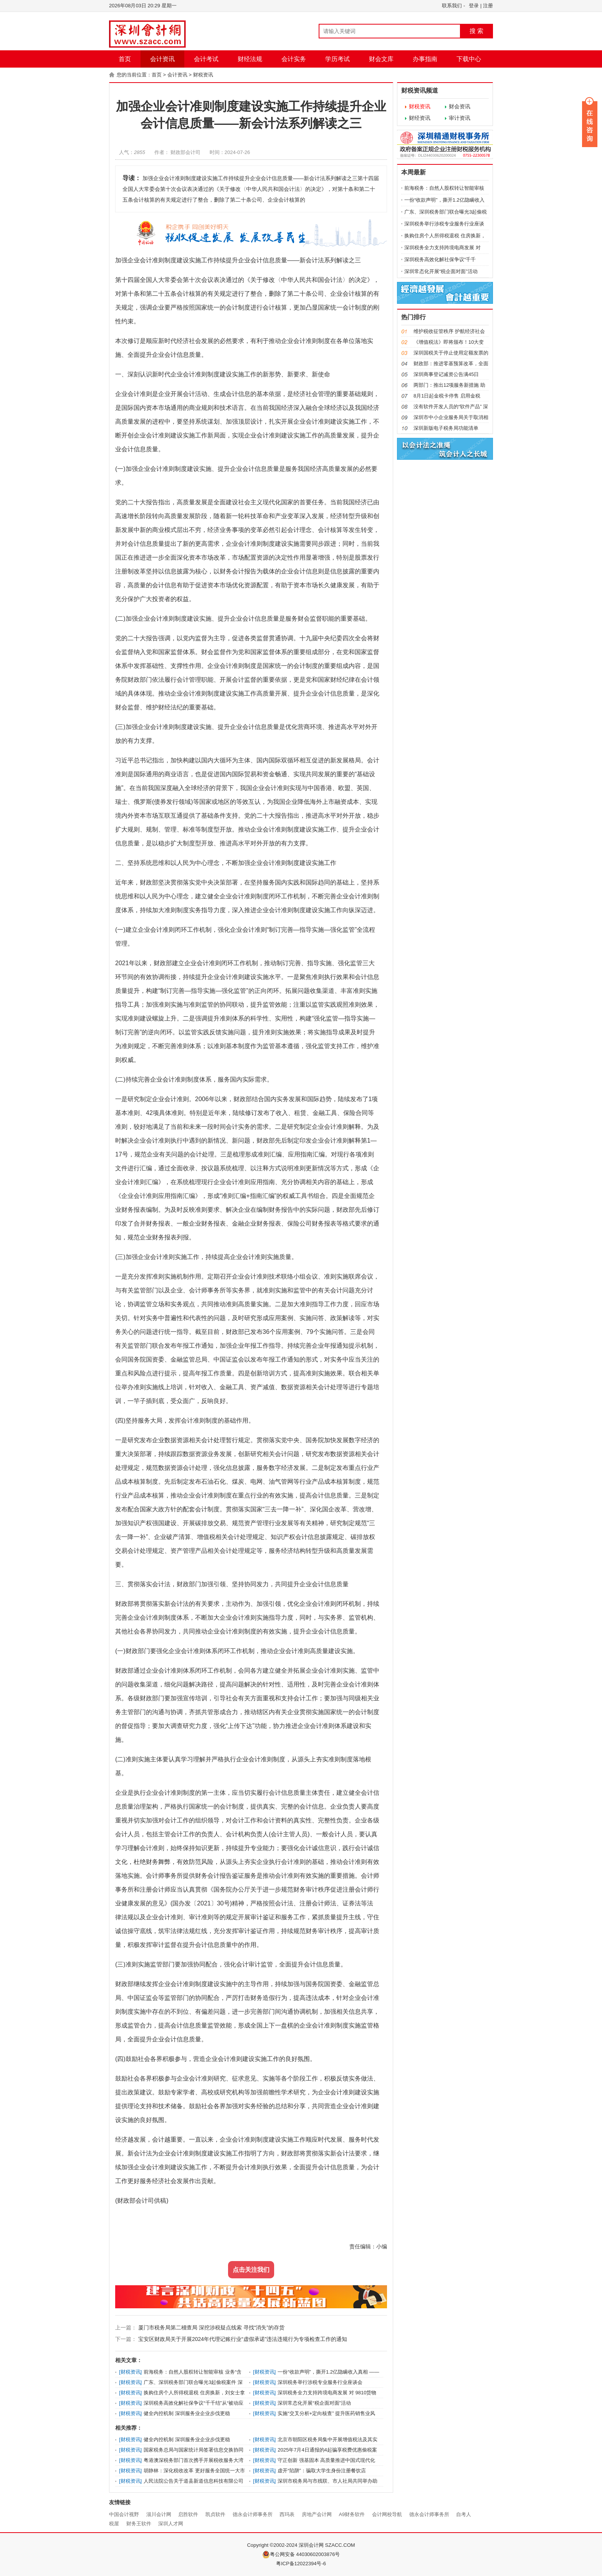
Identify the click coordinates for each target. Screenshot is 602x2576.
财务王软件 (138, 2523)
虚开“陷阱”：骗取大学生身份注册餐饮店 (322, 2470)
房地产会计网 (317, 2514)
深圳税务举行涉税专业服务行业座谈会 (320, 2382)
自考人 (463, 2514)
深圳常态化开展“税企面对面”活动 (314, 2403)
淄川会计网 (158, 2514)
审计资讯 (459, 118)
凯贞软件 (215, 2514)
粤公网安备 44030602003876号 (301, 2554)
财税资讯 (203, 75)
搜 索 (476, 31)
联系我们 (452, 5)
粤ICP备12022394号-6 (301, 2563)
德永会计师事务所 (253, 2514)
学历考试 (337, 59)
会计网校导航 (387, 2514)
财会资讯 (459, 106)
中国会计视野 (124, 2514)
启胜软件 (188, 2514)
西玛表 (287, 2514)
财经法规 (250, 59)
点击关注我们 (251, 2269)
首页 (125, 59)
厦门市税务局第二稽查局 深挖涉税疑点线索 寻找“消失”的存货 (210, 2327)
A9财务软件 (352, 2514)
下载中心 (468, 59)
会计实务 (293, 59)
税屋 (114, 2523)
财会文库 (381, 59)
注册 (488, 5)
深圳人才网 (170, 2523)
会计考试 (206, 59)
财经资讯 (419, 118)
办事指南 (425, 59)
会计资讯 (162, 59)
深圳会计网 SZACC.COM (327, 2545)
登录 (474, 5)
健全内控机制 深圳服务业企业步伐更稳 (187, 2413)
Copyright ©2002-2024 (273, 2545)
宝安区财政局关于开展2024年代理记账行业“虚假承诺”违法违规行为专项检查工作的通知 (242, 2339)
